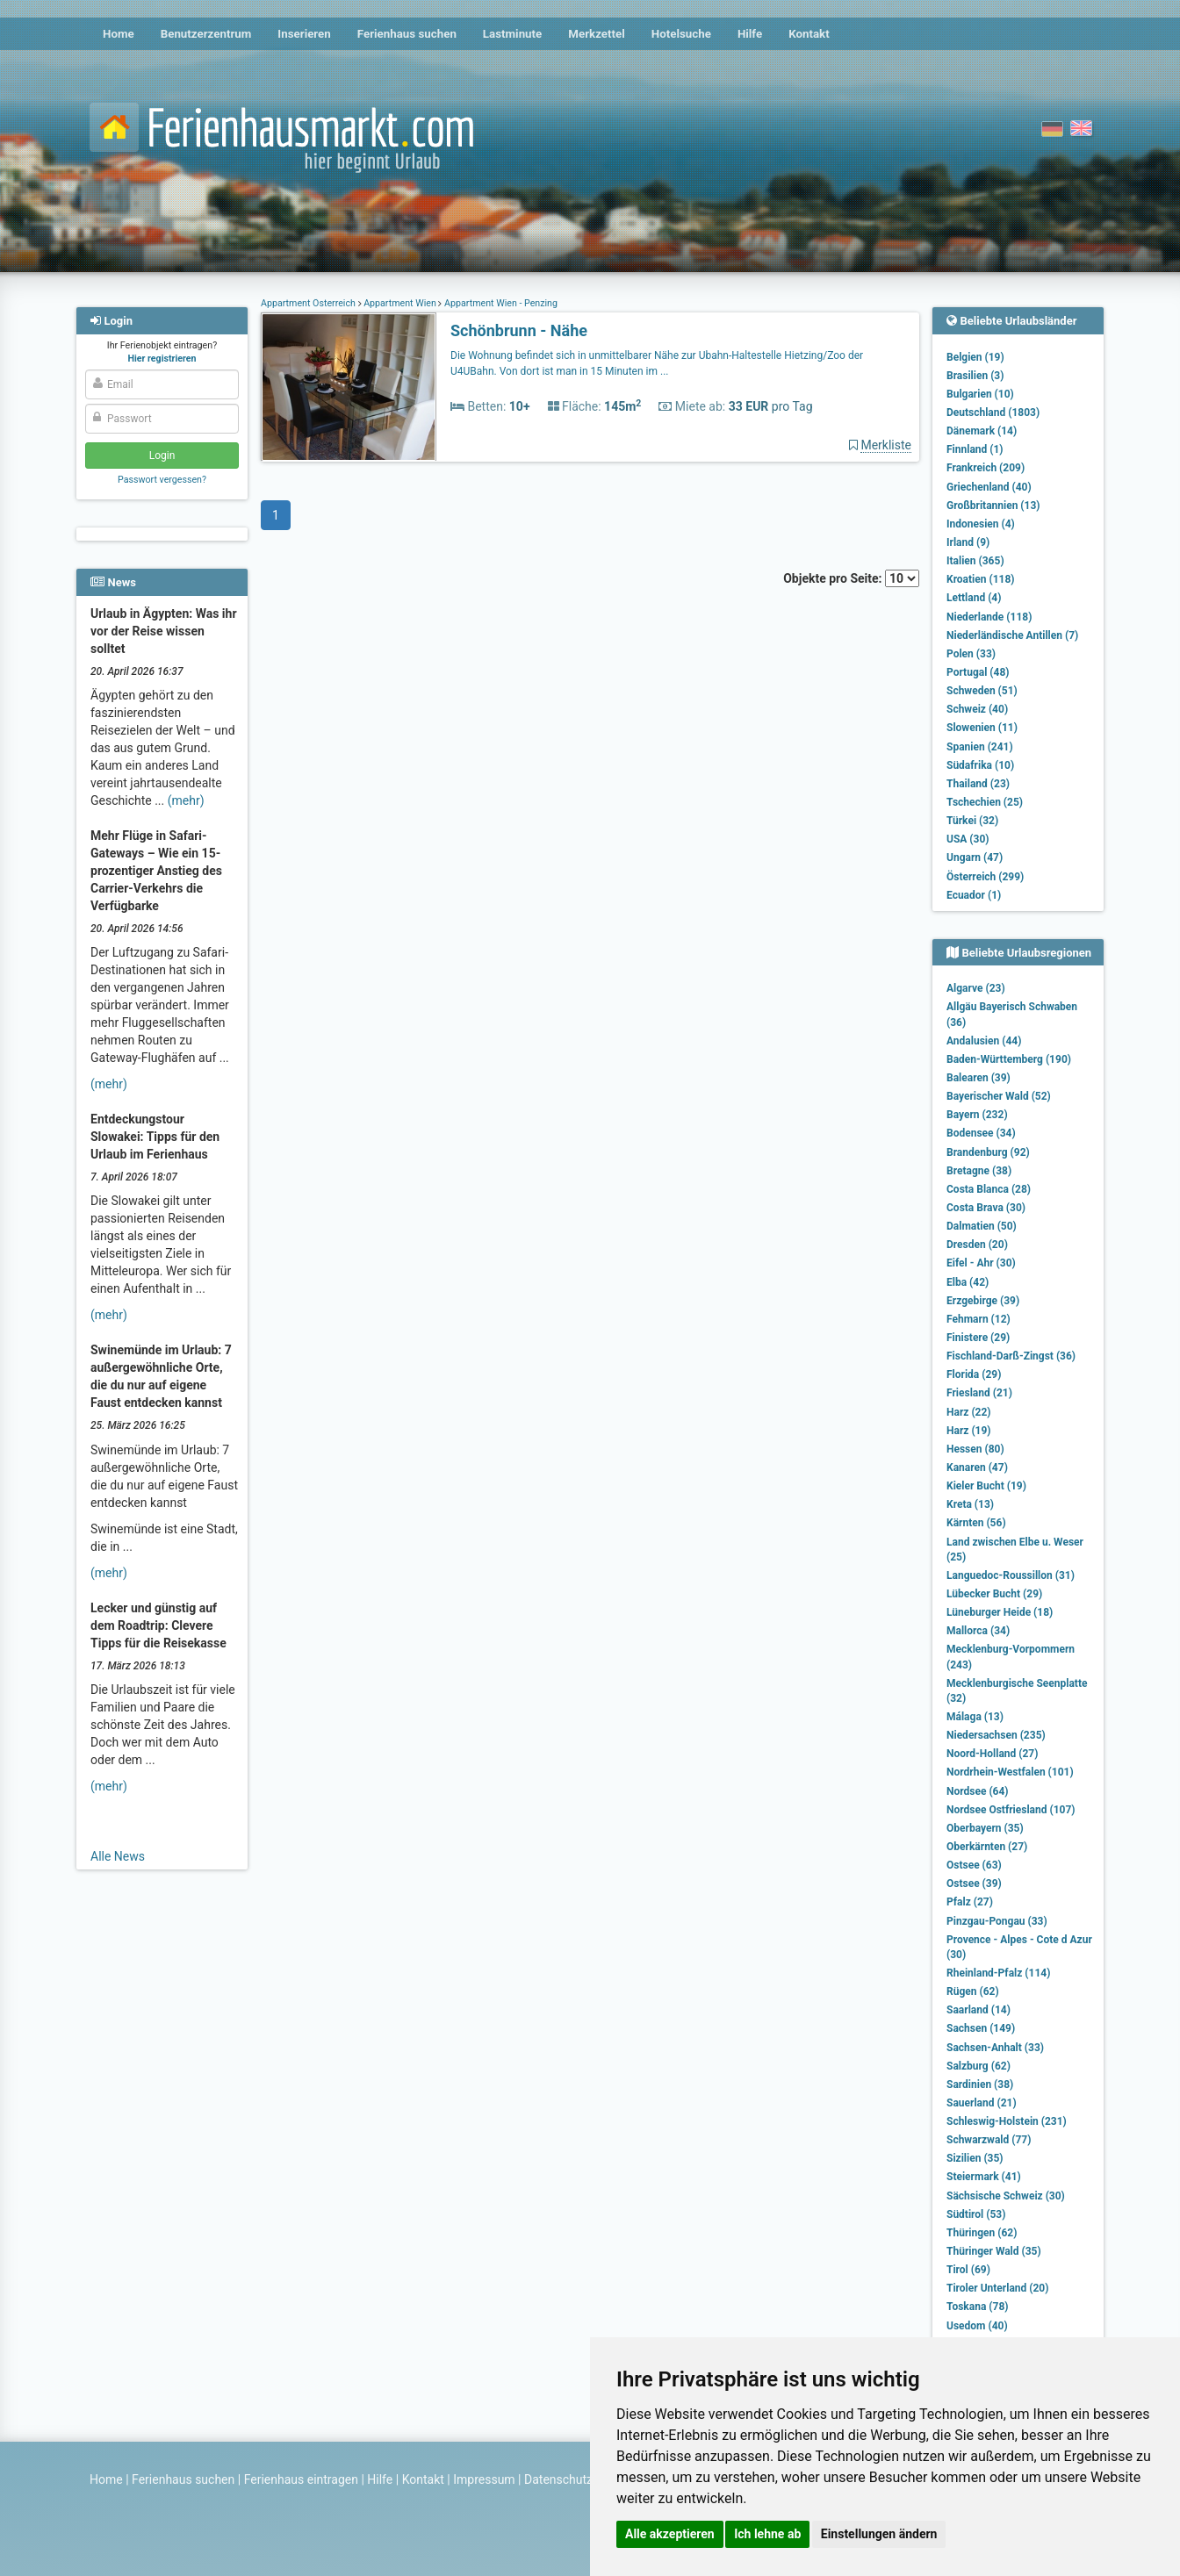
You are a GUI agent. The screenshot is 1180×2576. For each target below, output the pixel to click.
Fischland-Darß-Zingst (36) (1011, 1356)
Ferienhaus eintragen (301, 2479)
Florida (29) (973, 1374)
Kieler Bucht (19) (986, 1486)
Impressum (483, 2479)
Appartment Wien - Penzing (499, 303)
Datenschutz (558, 2479)
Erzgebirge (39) (982, 1301)
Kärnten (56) (976, 1523)
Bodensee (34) (981, 1133)
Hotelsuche (681, 33)
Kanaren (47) (977, 1467)
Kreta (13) (970, 1504)
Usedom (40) (977, 2326)
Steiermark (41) (983, 2177)
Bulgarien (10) (980, 394)
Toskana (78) (977, 2306)
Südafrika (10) (980, 765)
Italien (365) (975, 561)
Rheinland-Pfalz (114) (998, 1973)
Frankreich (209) (985, 468)
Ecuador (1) (973, 895)
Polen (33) (971, 654)
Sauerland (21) (981, 2103)
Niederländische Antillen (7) (1012, 635)
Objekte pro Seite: (851, 578)
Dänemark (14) (981, 431)
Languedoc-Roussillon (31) (1010, 1575)
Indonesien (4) (980, 524)
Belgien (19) (975, 357)
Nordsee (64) (977, 1791)
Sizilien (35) (975, 2158)
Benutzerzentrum (206, 33)
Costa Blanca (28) (988, 1189)
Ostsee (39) (974, 1883)
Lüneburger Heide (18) (999, 1612)
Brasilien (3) (975, 376)
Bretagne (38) (978, 1171)
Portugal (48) (978, 672)
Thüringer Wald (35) (993, 2251)
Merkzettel (596, 33)
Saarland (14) (978, 2010)
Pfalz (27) (969, 1902)
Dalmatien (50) (981, 1226)
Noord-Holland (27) (992, 1753)
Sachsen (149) (980, 2028)
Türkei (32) (972, 820)
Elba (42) (967, 1282)
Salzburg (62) (978, 2066)
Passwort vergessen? (162, 479)
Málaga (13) (975, 1717)
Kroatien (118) (980, 579)
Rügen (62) (972, 1991)
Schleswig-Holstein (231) (1006, 2121)
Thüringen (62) (981, 2233)
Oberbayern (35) (985, 1828)
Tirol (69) (968, 2270)
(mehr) (186, 800)
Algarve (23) (975, 988)
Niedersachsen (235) (996, 1735)
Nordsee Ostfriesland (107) (1011, 1810)
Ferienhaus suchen (407, 33)
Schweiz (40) (977, 709)
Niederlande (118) (989, 617)
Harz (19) (968, 1430)
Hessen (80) (975, 1449)
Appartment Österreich (309, 303)
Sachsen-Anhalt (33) (995, 2047)
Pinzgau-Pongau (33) (996, 1921)
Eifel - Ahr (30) (981, 1263)
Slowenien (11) (982, 727)
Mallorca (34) (978, 1631)
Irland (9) (967, 542)
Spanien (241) (979, 747)
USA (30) (967, 839)
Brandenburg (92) (988, 1152)
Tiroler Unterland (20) (997, 2288)
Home (118, 33)
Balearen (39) (978, 1078)
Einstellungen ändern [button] (879, 2534)
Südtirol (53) (975, 2214)
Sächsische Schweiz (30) (1005, 2196)
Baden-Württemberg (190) (1008, 1059)
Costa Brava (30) (985, 1208)
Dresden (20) (977, 1244)
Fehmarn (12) (978, 1319)
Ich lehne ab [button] (767, 2534)
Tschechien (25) (984, 802)
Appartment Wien (400, 303)
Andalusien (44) (983, 1041)
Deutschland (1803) (993, 412)
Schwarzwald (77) (988, 2140)
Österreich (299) (985, 877)
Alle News (117, 1856)
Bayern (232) (977, 1115)
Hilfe (750, 33)
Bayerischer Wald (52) (998, 1096)
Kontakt (809, 33)
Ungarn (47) (974, 857)
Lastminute (512, 33)
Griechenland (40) (989, 487)
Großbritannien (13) (993, 505)
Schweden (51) (982, 691)
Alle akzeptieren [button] (670, 2534)
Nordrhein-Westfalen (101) (1010, 1772)
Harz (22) (968, 1412)
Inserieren (303, 33)
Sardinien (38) (979, 2084)
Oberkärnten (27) (986, 1847)
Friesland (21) (979, 1393)
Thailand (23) (978, 784)
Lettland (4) (973, 598)
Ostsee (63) (974, 1865)
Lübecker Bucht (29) (994, 1594)
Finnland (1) (975, 449)
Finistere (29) (978, 1337)
